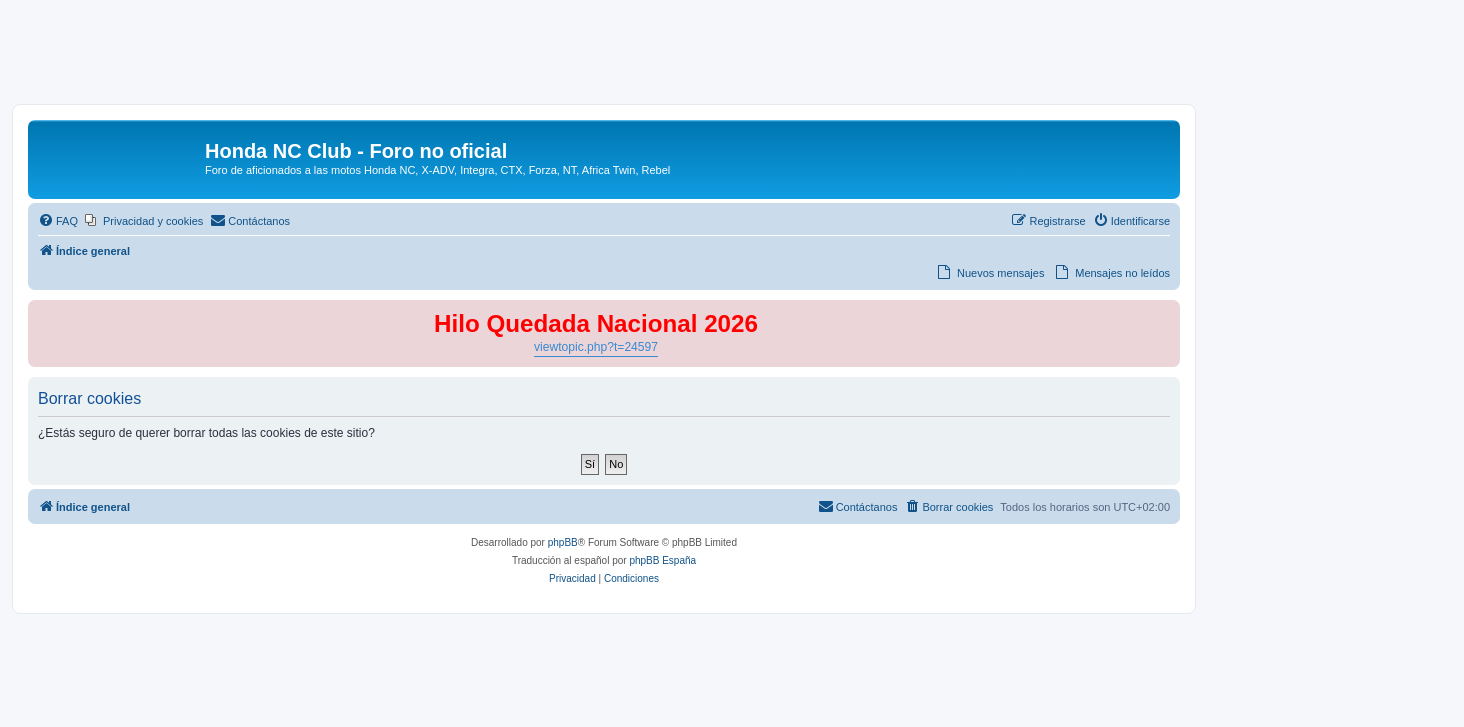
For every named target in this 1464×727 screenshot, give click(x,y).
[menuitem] (58, 221)
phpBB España (662, 560)
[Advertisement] (732, 57)
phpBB (563, 542)
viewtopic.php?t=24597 (596, 347)
